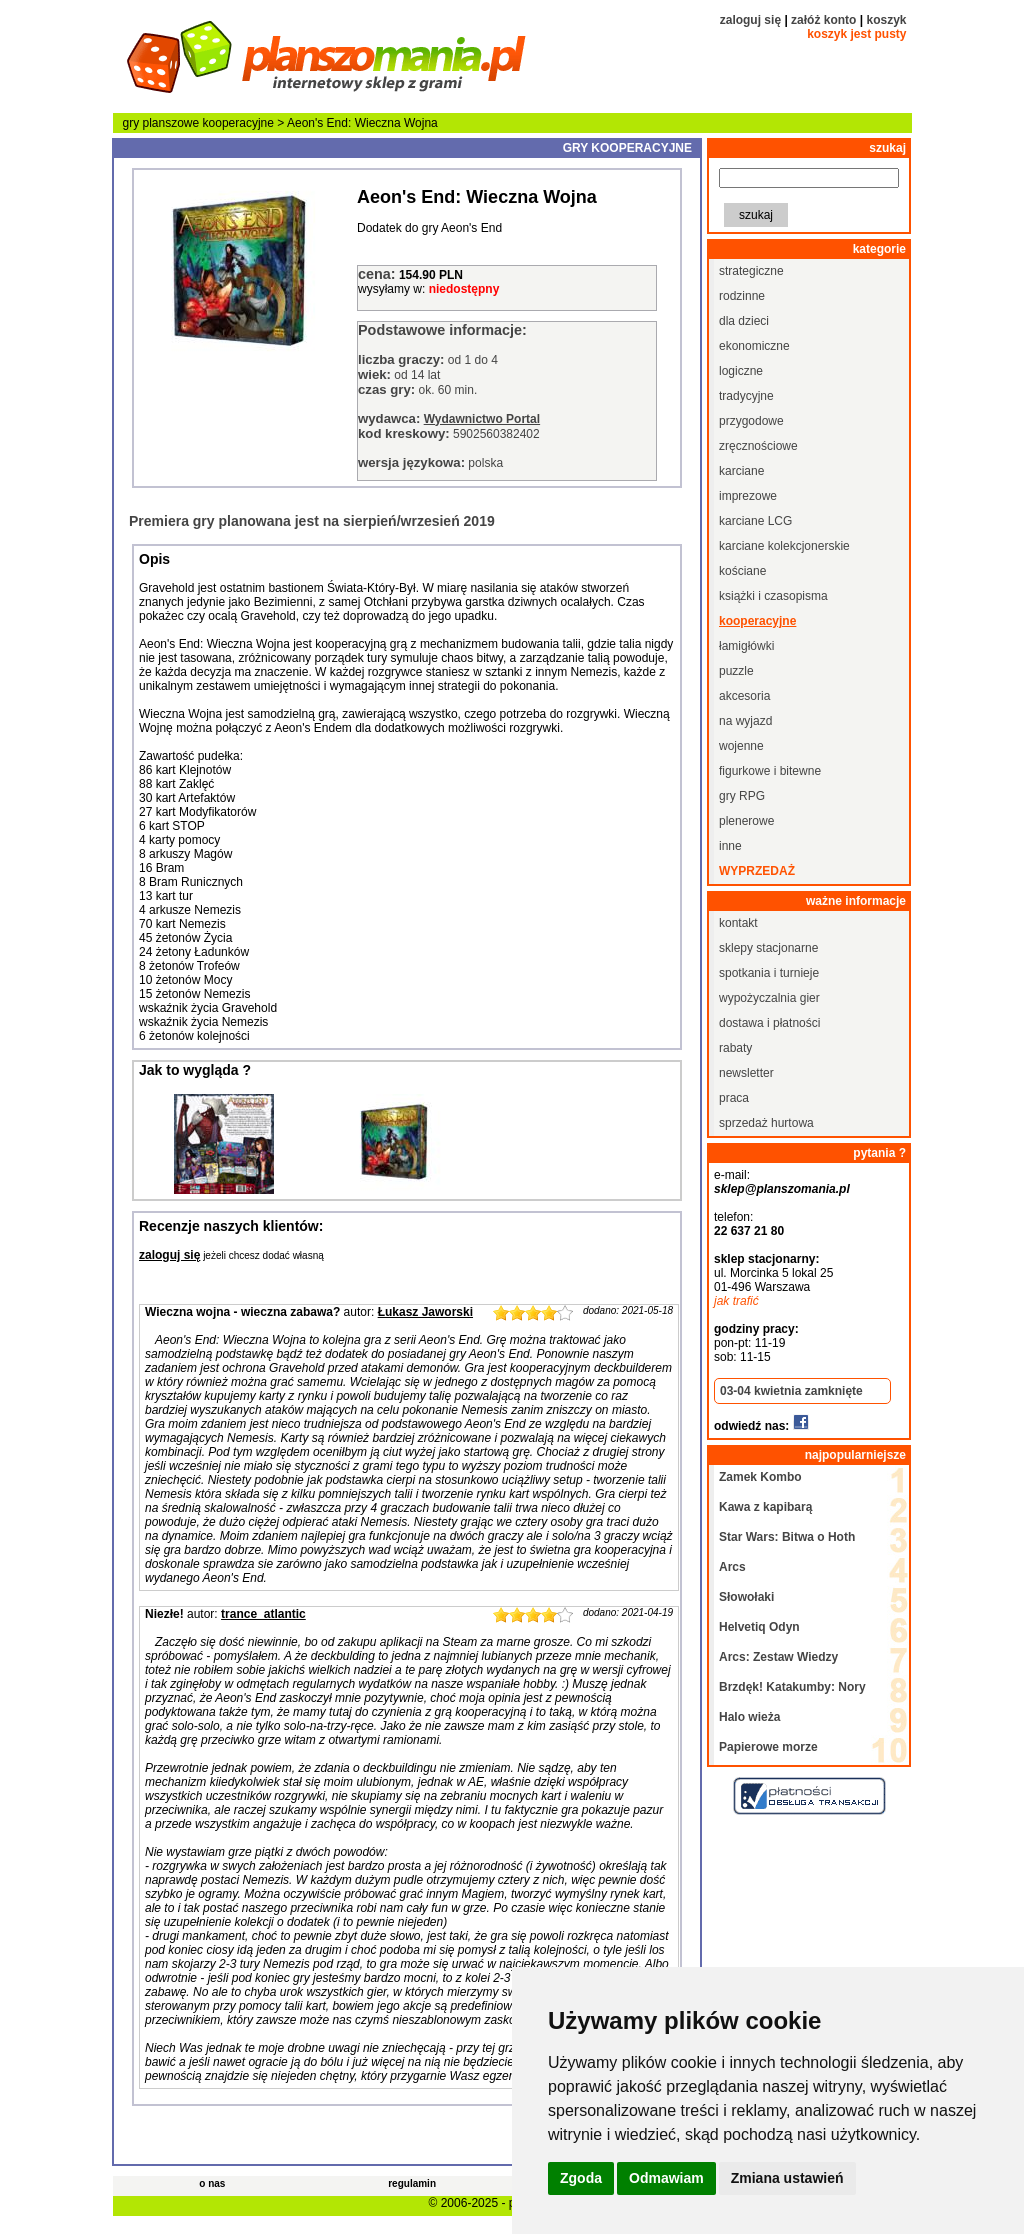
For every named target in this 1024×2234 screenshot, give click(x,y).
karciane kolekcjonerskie (784, 546)
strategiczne (751, 271)
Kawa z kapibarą (765, 1507)
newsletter (746, 1073)
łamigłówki (746, 646)
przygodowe (751, 421)
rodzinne (742, 296)
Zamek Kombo (760, 1477)
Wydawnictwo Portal (482, 419)
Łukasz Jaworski (425, 1312)
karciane (741, 471)
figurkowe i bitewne (770, 771)
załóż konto (823, 20)
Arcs (732, 1567)
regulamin (412, 2183)
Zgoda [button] (581, 2178)
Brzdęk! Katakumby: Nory (792, 1687)
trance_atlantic (263, 1614)
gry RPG (742, 796)
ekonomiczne (754, 346)
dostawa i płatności (769, 1023)
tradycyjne (746, 396)
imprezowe (748, 496)
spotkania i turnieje (769, 973)
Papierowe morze (768, 1747)
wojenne (741, 746)
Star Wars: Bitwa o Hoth (787, 1537)
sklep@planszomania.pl (782, 1189)
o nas (212, 2183)
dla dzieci (744, 321)
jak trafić (736, 1301)
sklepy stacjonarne (768, 948)
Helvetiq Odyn (759, 1627)
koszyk (886, 20)
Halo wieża (749, 1717)
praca (734, 1098)
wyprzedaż (757, 871)
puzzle (736, 671)
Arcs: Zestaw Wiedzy (778, 1657)
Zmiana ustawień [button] (787, 2178)
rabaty (735, 1048)
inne (730, 846)
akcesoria (744, 696)
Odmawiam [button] (666, 2178)
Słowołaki (746, 1597)
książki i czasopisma (773, 596)
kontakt (738, 923)
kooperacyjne (238, 123)
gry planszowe (161, 123)
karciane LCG (755, 521)
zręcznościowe (758, 446)
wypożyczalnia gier (769, 998)
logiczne (741, 371)
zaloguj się (750, 20)
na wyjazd (745, 721)
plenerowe (746, 821)
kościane (742, 571)
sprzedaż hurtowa (766, 1123)
